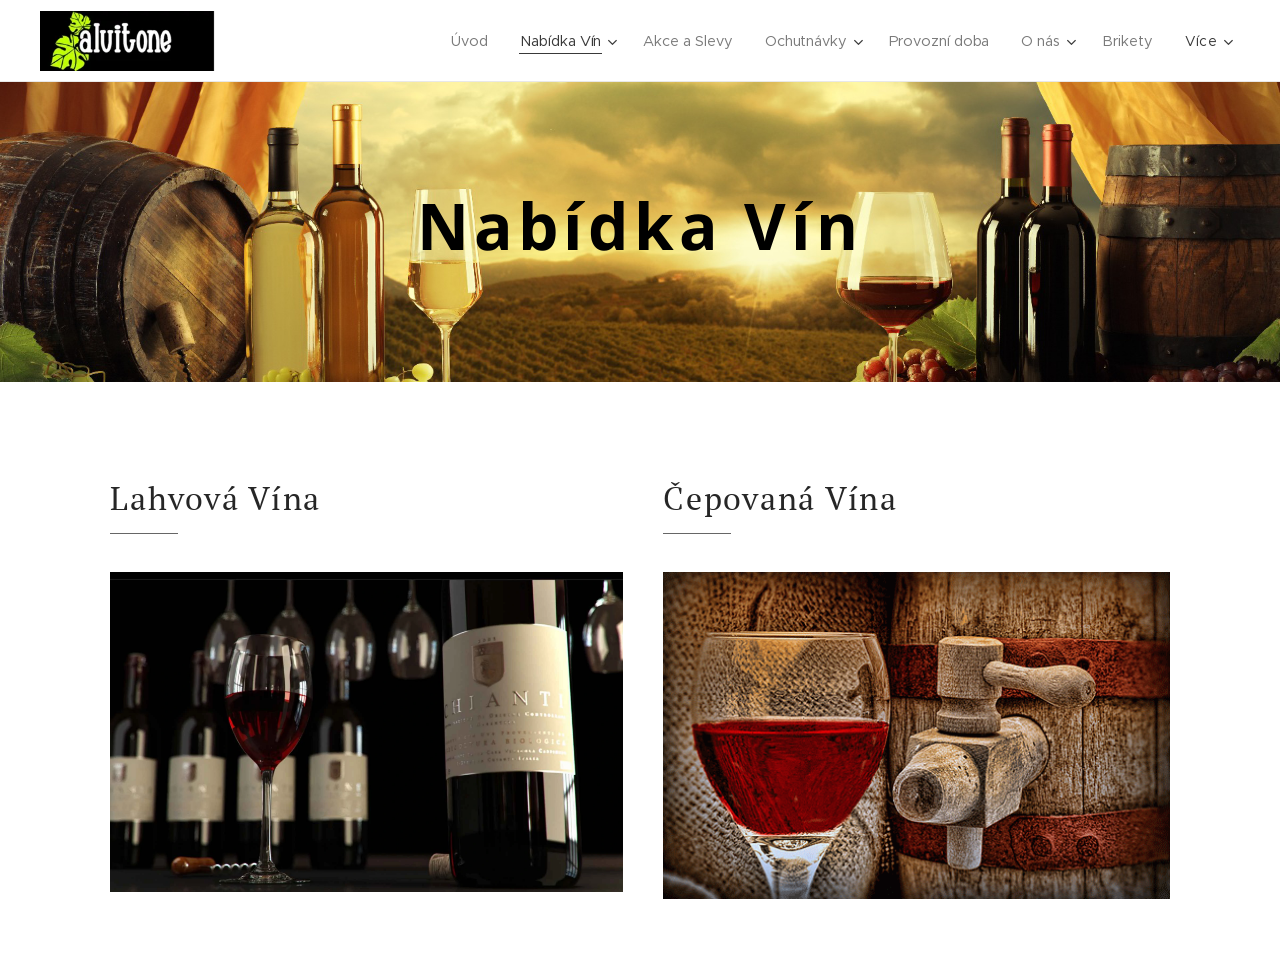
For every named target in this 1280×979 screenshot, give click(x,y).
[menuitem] (467, 41)
